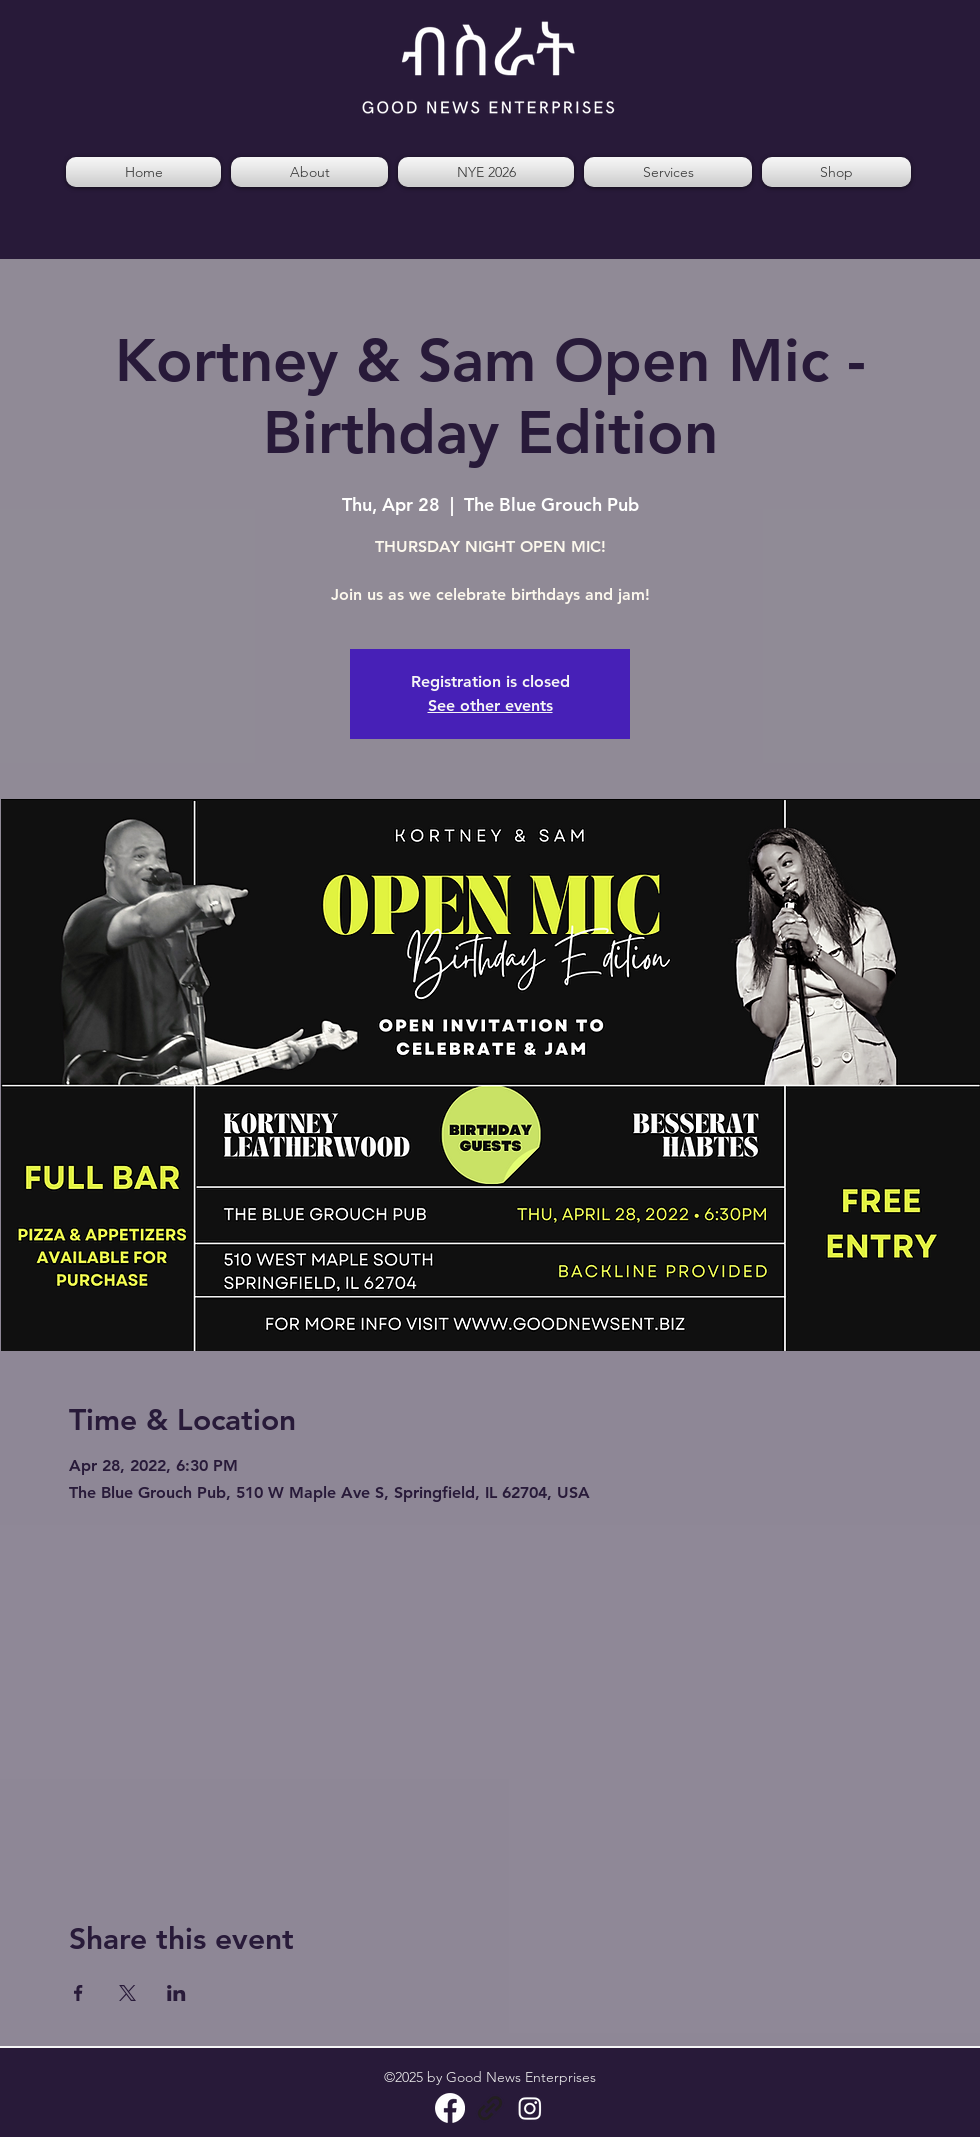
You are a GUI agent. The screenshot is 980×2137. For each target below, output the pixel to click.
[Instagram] (530, 2108)
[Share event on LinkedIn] (176, 1993)
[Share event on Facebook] (78, 1993)
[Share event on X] (127, 1993)
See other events (490, 705)
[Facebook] (450, 2108)
